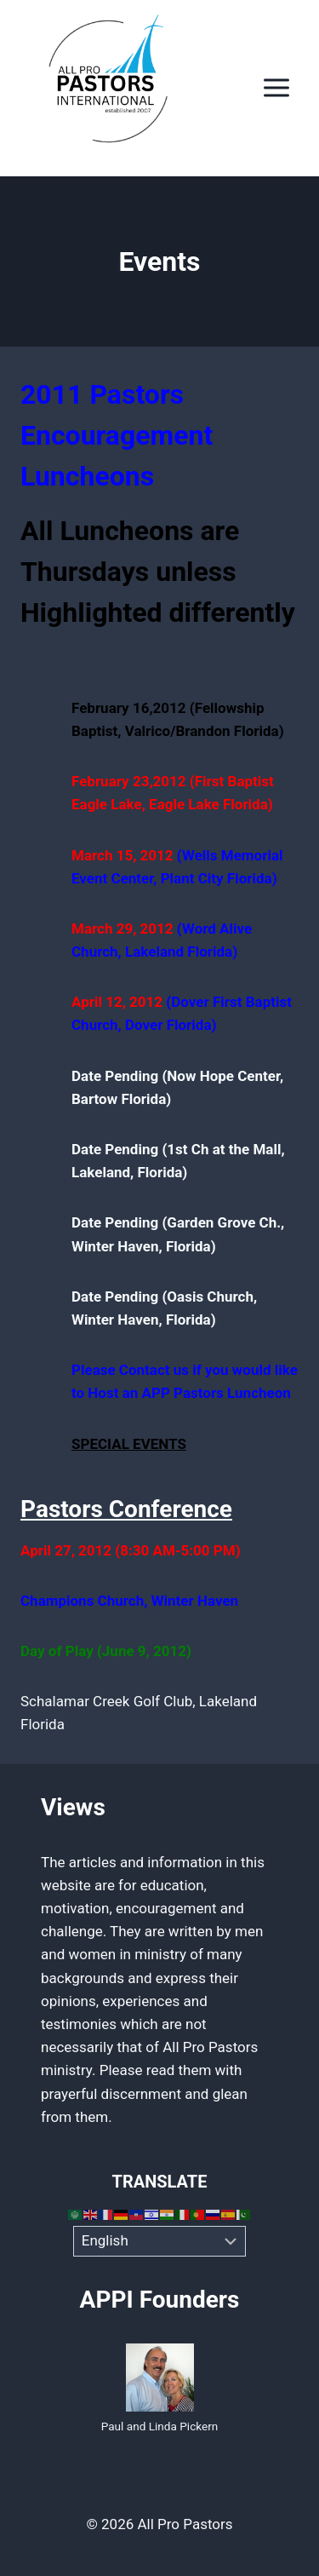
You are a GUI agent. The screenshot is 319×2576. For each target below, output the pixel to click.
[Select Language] (159, 2241)
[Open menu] (276, 88)
